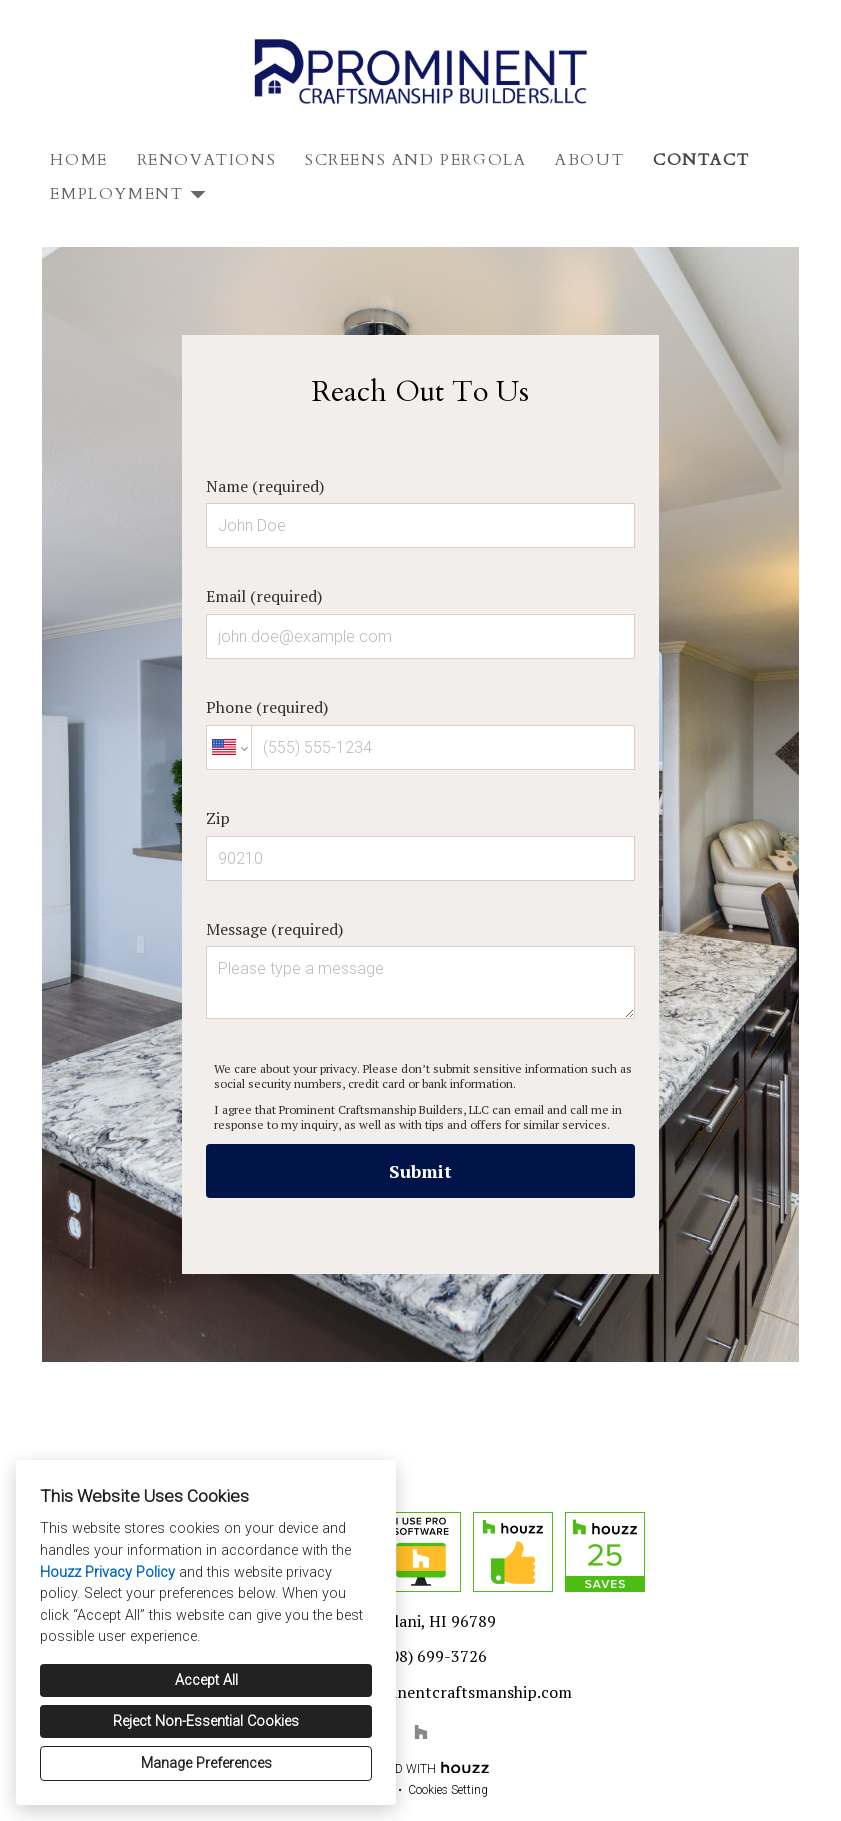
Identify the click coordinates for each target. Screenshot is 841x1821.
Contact (701, 160)
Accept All (206, 1680)
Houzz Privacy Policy (107, 1572)
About (589, 160)
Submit (420, 1171)
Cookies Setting (448, 1790)
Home (78, 160)
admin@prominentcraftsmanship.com (431, 1692)
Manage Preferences (206, 1763)
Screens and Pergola (415, 160)
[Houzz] (421, 1732)
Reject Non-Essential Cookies (206, 1721)
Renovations (207, 160)
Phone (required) (420, 733)
